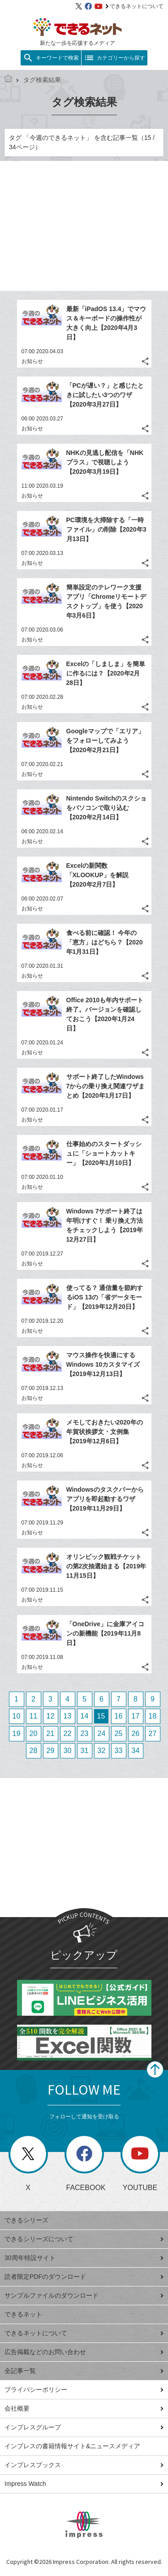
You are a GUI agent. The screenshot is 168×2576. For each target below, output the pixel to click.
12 (51, 1716)
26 (136, 1733)
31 (85, 1750)
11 (34, 1716)
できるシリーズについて (84, 2239)
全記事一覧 (84, 2370)
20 (34, 1733)
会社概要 (84, 2408)
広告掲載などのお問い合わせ (84, 2351)
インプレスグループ (84, 2427)
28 (34, 1750)
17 (136, 1716)
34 (136, 1750)
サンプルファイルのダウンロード (84, 2295)
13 (68, 1716)
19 (17, 1733)
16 (119, 1716)
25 (119, 1733)
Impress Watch (84, 2483)
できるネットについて (134, 6)
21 (51, 1733)
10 (17, 1716)
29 (51, 1750)
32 (102, 1750)
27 (153, 1733)
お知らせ (32, 361)
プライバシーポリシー (84, 2389)
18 (153, 1716)
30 (68, 1750)
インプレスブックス (84, 2464)
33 (119, 1750)
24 (102, 1733)
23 (85, 1733)
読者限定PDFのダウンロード (84, 2276)
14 (85, 1716)
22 (68, 1733)
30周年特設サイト (84, 2257)
